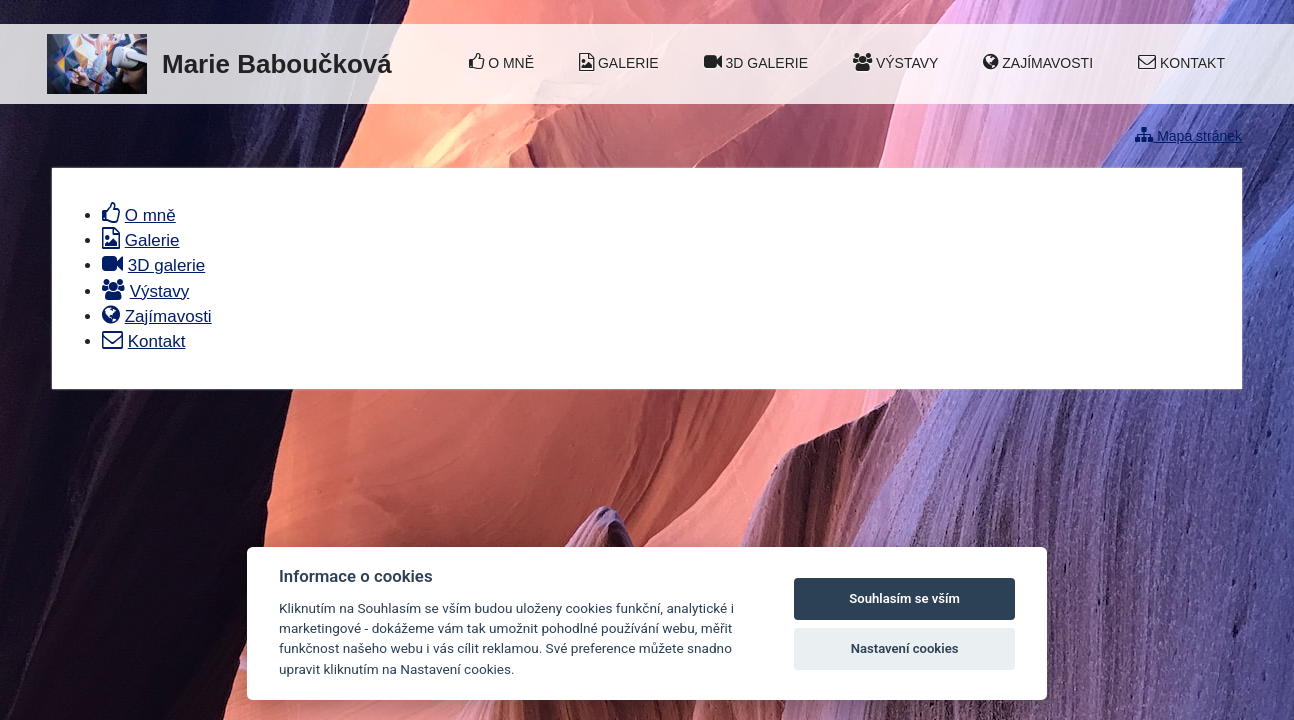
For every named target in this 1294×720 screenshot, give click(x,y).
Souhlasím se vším (904, 598)
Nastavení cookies (905, 648)
